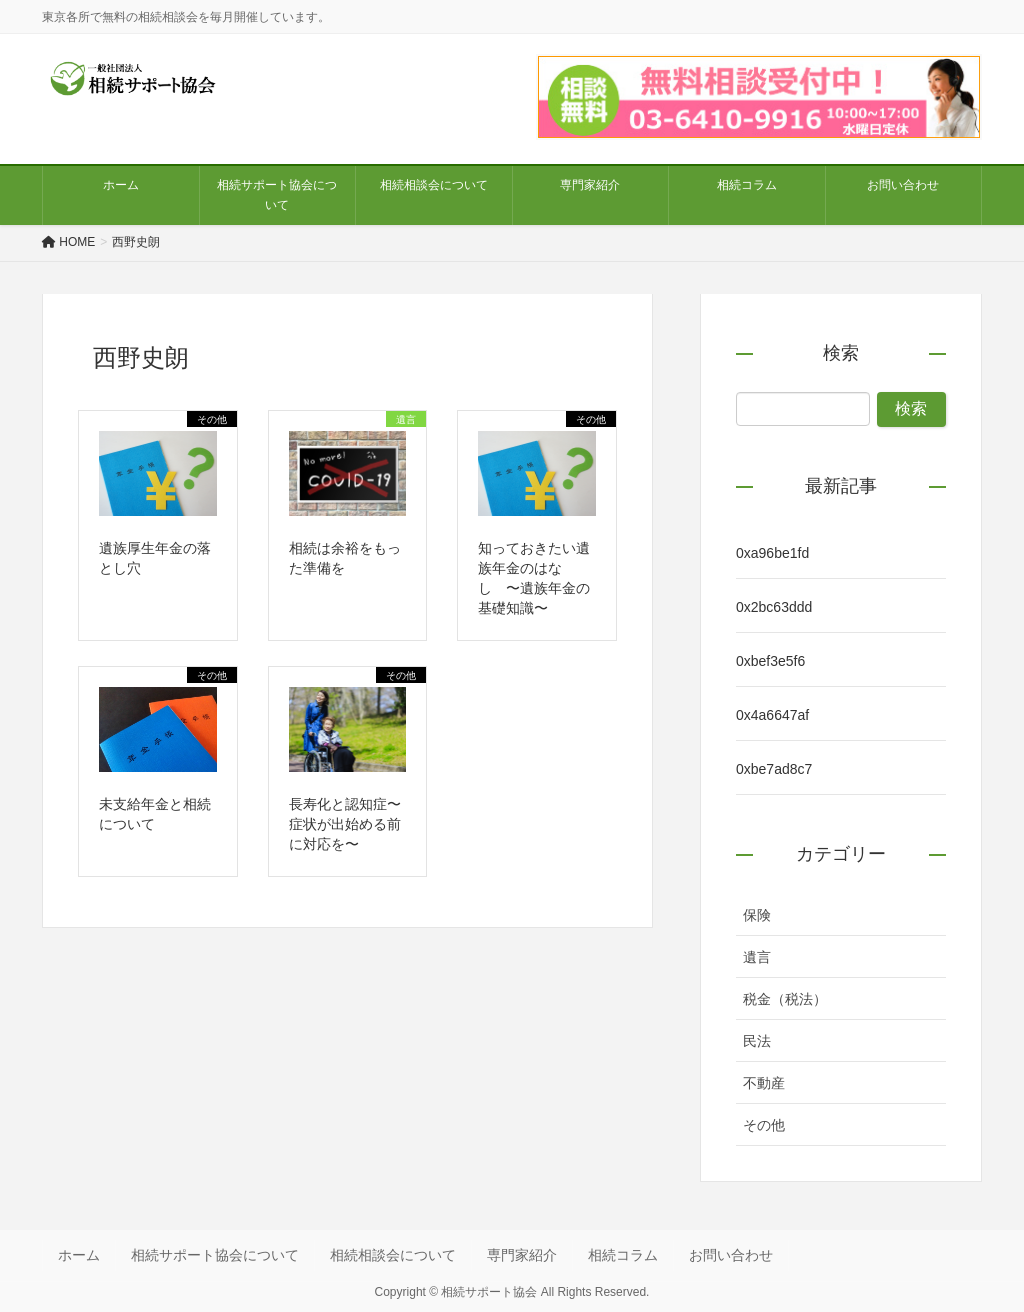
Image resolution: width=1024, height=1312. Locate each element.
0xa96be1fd (772, 553)
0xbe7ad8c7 (774, 769)
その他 (764, 1125)
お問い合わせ (731, 1255)
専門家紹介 (522, 1255)
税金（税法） (785, 999)
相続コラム (623, 1255)
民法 (757, 1041)
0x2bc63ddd (774, 607)
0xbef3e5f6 (770, 661)
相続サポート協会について (215, 1255)
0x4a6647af (772, 715)
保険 (757, 915)
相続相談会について (393, 1255)
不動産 (764, 1083)
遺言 (757, 957)
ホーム (79, 1255)
